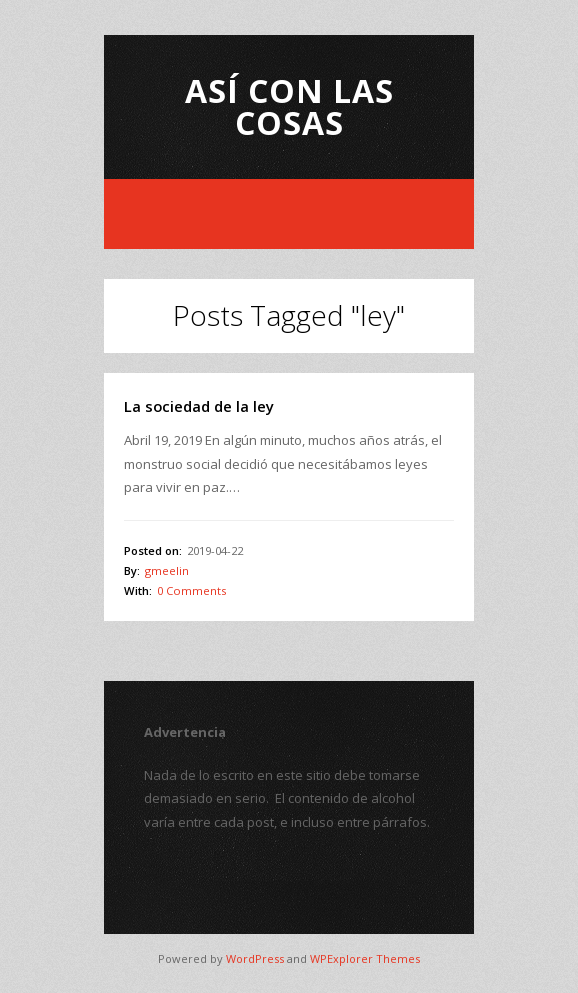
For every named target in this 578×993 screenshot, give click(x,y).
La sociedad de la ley (199, 406)
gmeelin (167, 570)
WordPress (255, 958)
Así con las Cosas (289, 106)
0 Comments (191, 590)
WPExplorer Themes (365, 958)
